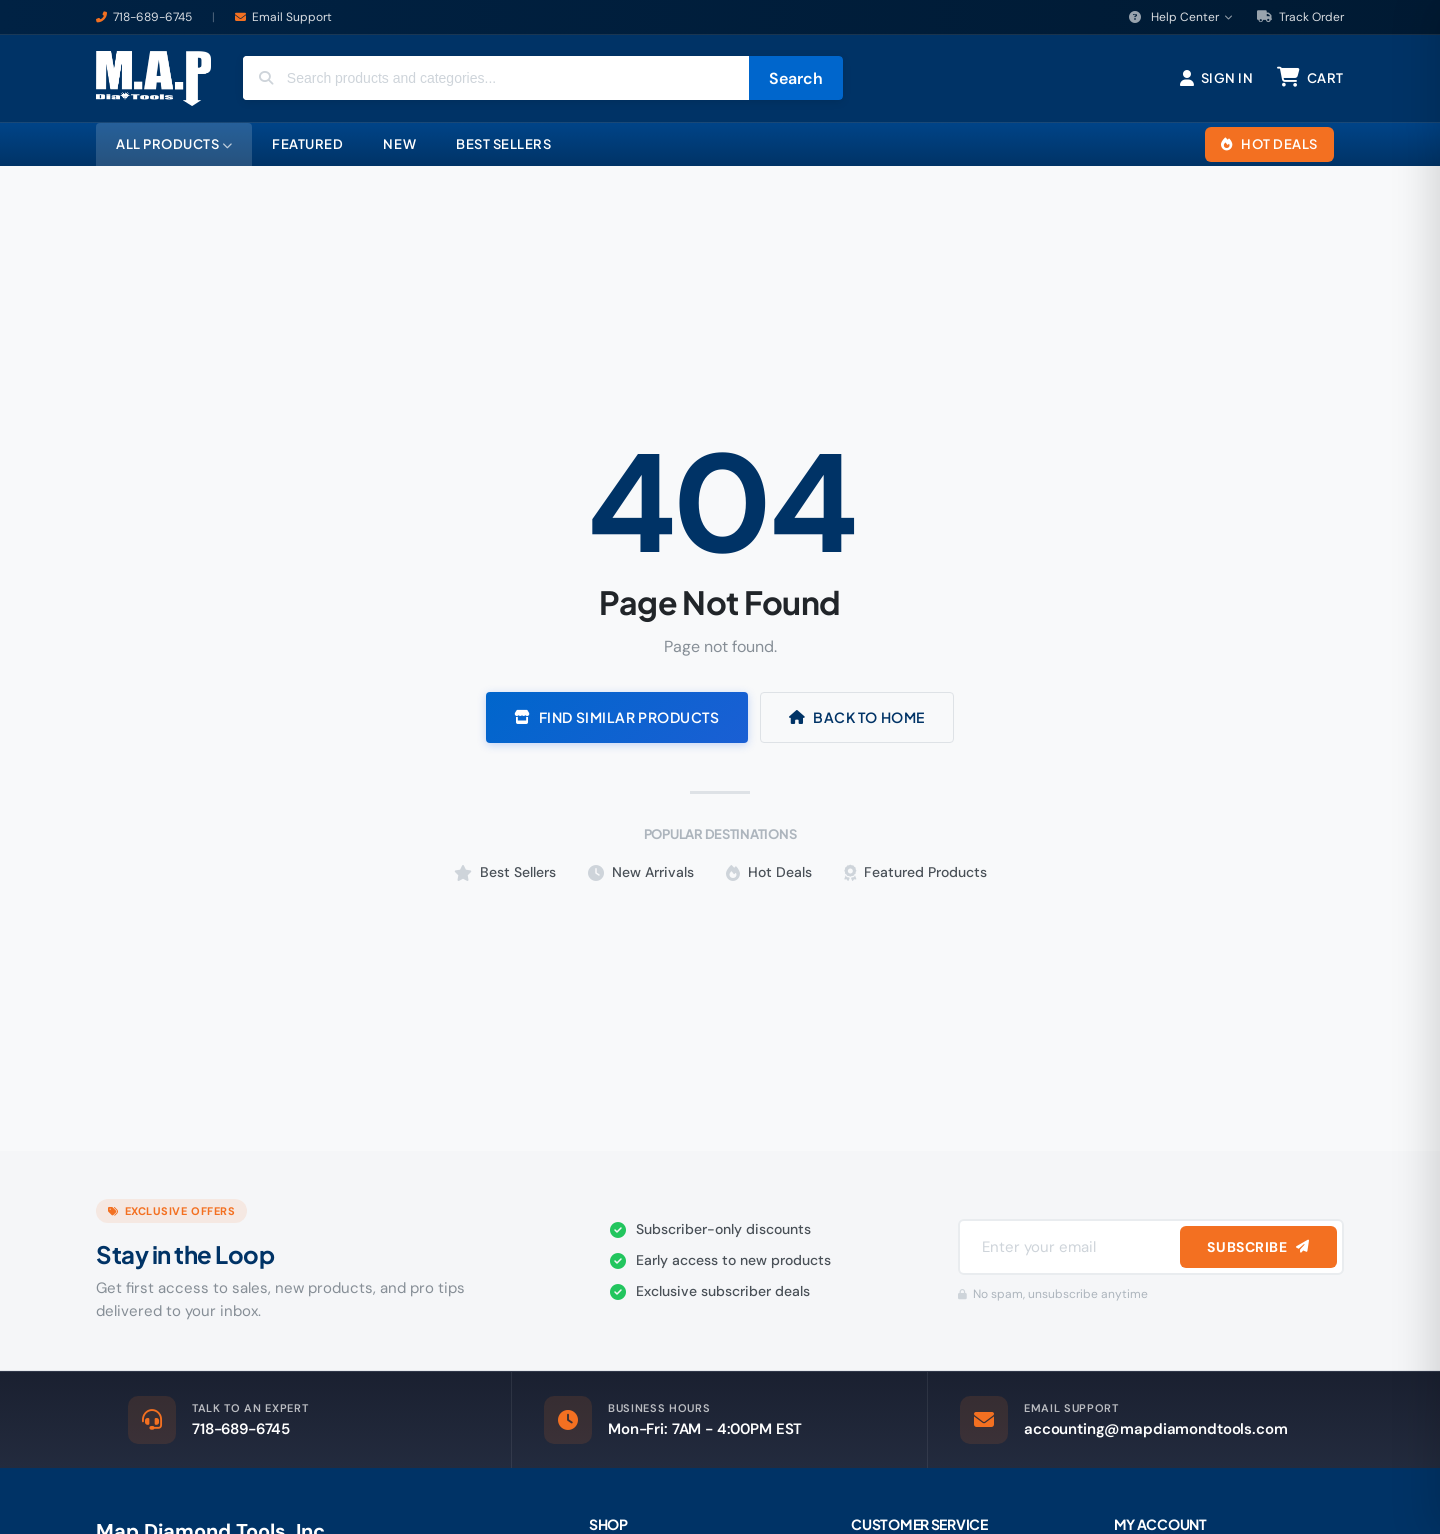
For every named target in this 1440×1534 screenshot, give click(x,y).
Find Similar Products (616, 717)
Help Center (1181, 17)
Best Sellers (505, 872)
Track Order (1300, 17)
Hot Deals (769, 872)
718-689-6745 (152, 17)
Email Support (292, 17)
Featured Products (915, 872)
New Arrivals (641, 872)
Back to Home (857, 717)
